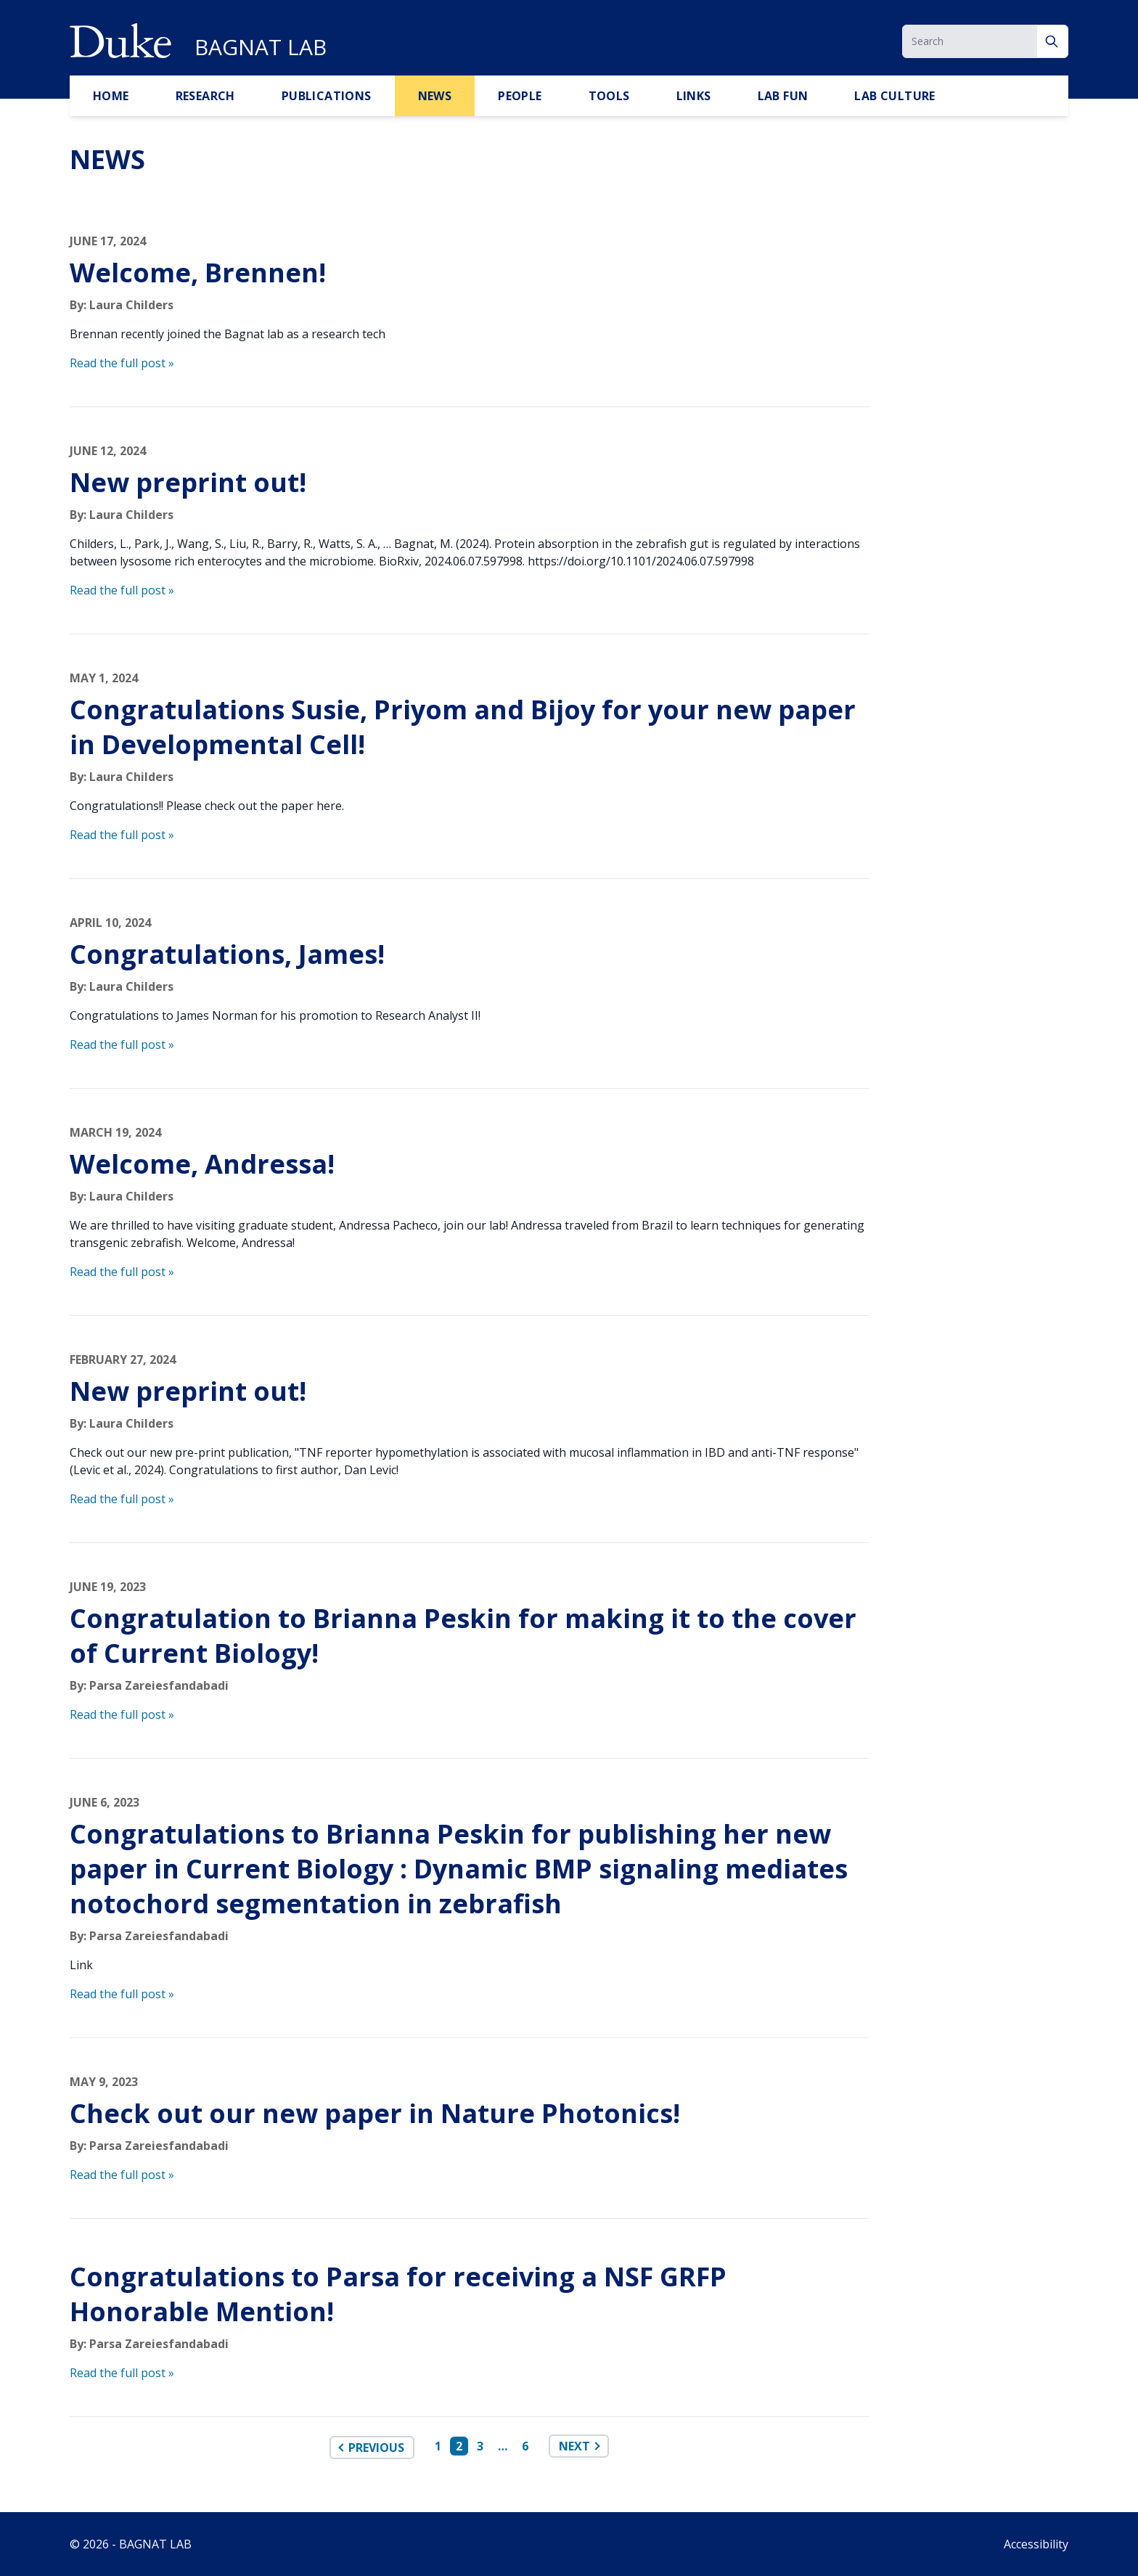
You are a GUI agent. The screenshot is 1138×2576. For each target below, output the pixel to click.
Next (574, 2446)
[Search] (1052, 41)
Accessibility (1036, 2544)
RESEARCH (205, 96)
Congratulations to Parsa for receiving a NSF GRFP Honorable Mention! (398, 2294)
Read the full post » (122, 363)
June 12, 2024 (108, 451)
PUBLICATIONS (327, 96)
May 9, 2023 (104, 2082)
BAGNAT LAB (261, 47)
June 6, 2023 (104, 1802)
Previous (376, 2448)
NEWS (435, 96)
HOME (111, 96)
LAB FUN (783, 96)
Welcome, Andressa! (202, 1164)
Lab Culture (894, 96)
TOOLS (609, 96)
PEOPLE (519, 96)
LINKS (693, 96)
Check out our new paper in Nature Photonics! (375, 2113)
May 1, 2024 (104, 678)
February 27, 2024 (123, 1359)
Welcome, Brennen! (198, 272)
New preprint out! (188, 482)
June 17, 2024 (108, 241)
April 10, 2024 (110, 923)
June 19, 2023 (108, 1587)
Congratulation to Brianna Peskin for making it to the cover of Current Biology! (463, 1635)
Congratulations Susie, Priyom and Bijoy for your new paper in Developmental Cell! (463, 727)
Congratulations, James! (227, 954)
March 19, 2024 (115, 1132)
